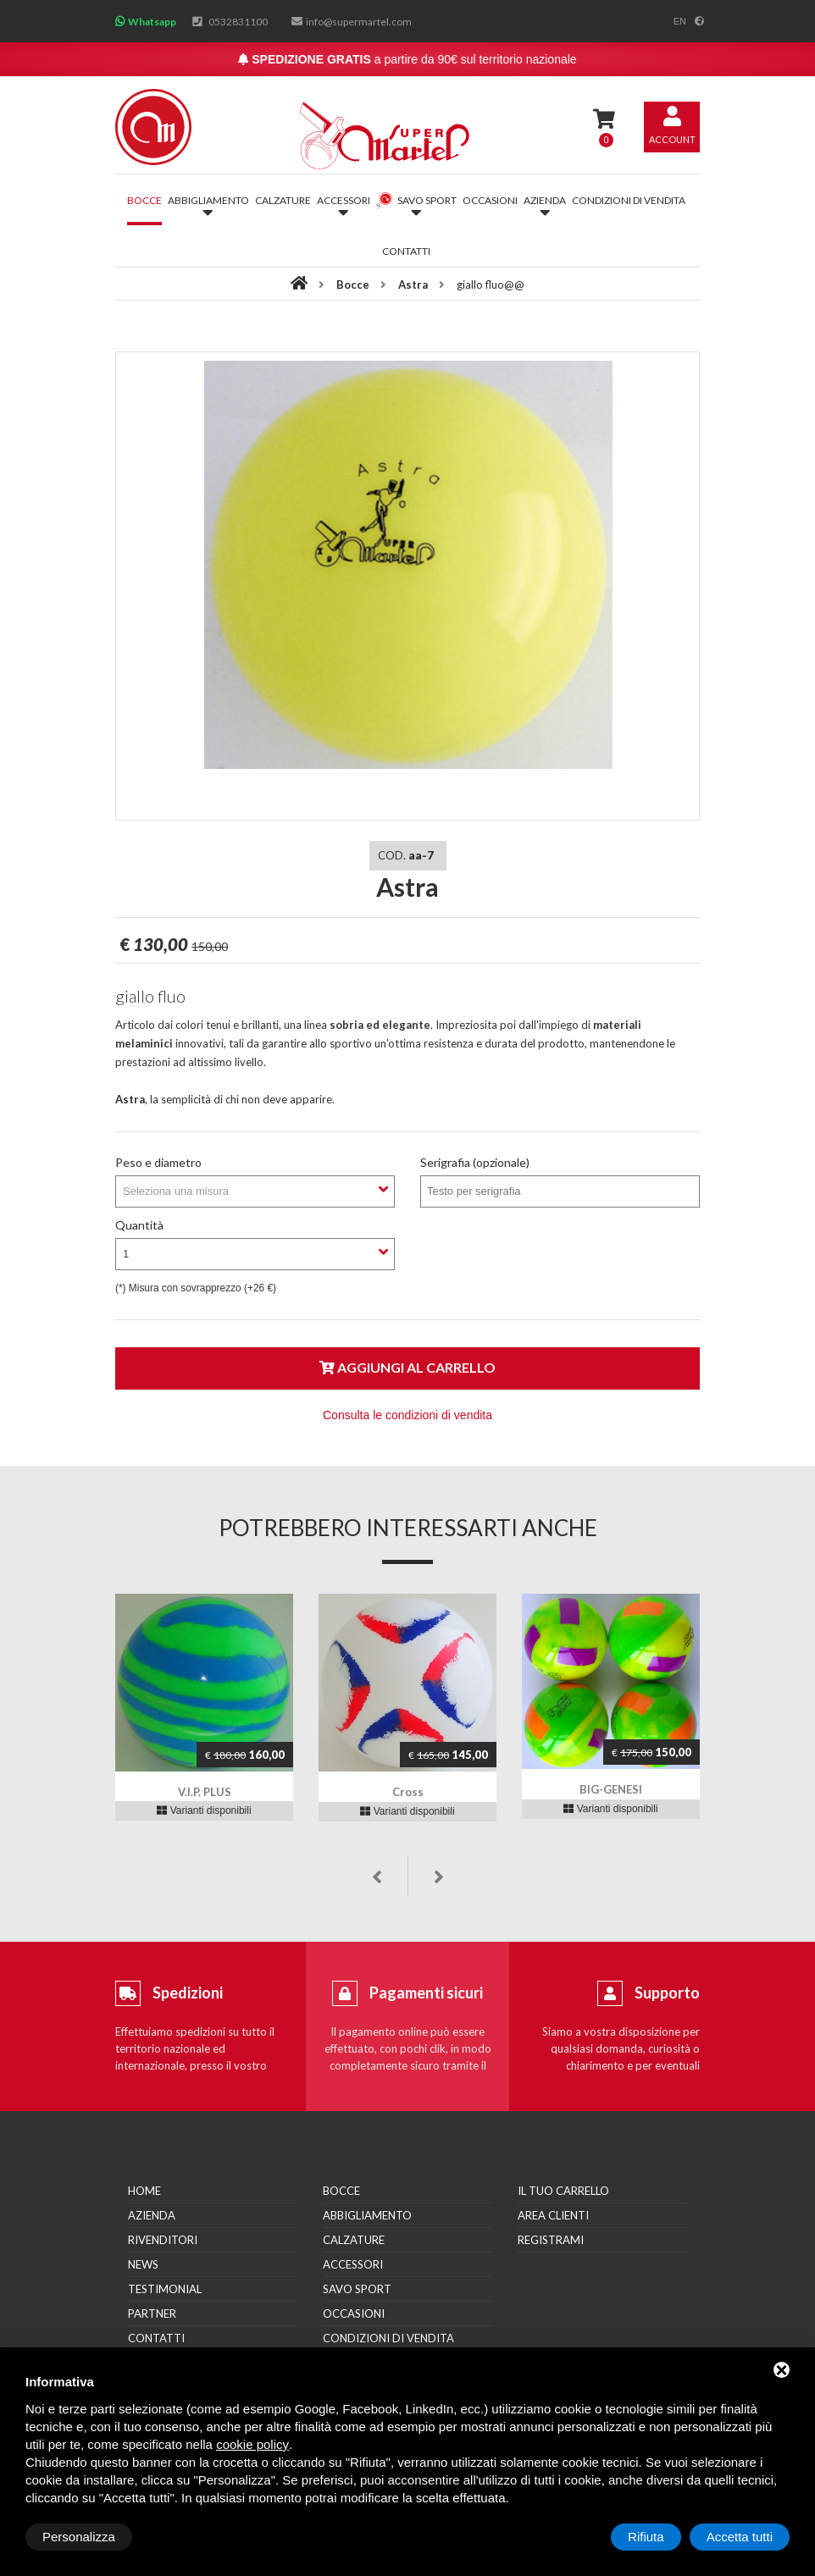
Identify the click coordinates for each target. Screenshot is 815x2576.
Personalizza (78, 2536)
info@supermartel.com (359, 21)
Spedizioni (187, 1992)
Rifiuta (646, 2536)
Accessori (353, 2264)
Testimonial (165, 2289)
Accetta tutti (740, 2536)
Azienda (151, 2215)
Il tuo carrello (563, 2190)
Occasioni (490, 200)
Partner (152, 2313)
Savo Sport (357, 2289)
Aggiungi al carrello (407, 1367)
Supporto (667, 1992)
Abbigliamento (367, 2215)
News (143, 2264)
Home (144, 2190)
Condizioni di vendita (628, 200)
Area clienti (553, 2215)
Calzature (283, 200)
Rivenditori (162, 2240)
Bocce (144, 200)
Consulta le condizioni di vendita (407, 1415)
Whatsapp (152, 21)
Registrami (551, 2240)
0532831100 (238, 21)
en (680, 21)
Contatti (406, 251)
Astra (413, 284)
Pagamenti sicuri (426, 1992)
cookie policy (252, 2444)
